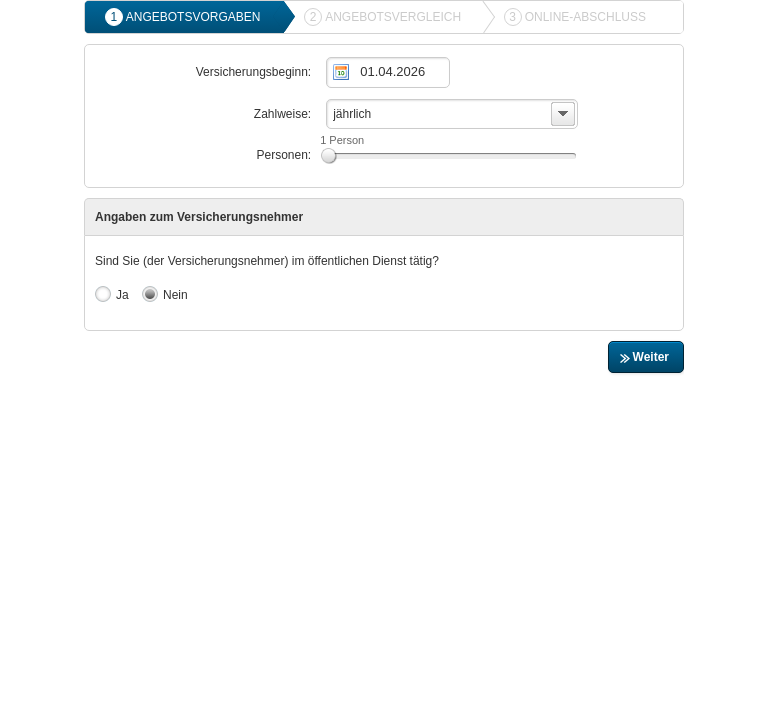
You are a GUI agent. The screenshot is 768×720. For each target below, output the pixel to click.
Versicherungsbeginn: (253, 72)
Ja (112, 294)
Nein (165, 294)
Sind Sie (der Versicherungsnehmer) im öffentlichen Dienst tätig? (267, 261)
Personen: (283, 155)
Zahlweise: (282, 114)
